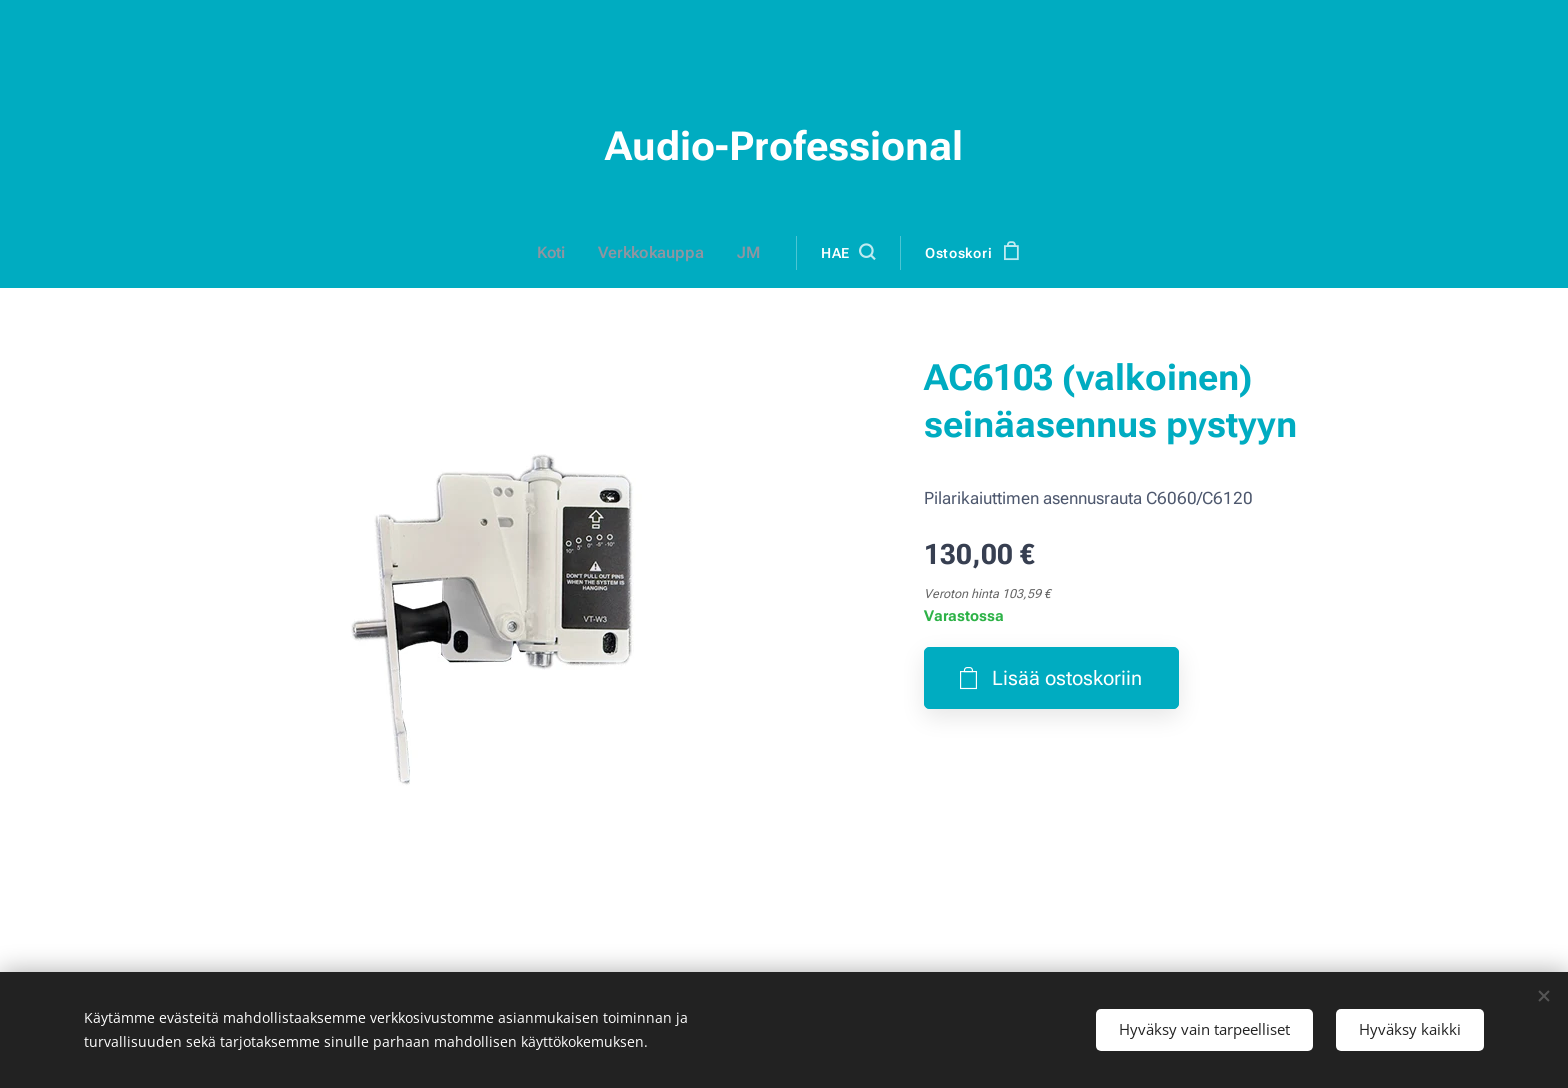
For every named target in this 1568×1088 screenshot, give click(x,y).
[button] (844, 253)
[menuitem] (563, 253)
